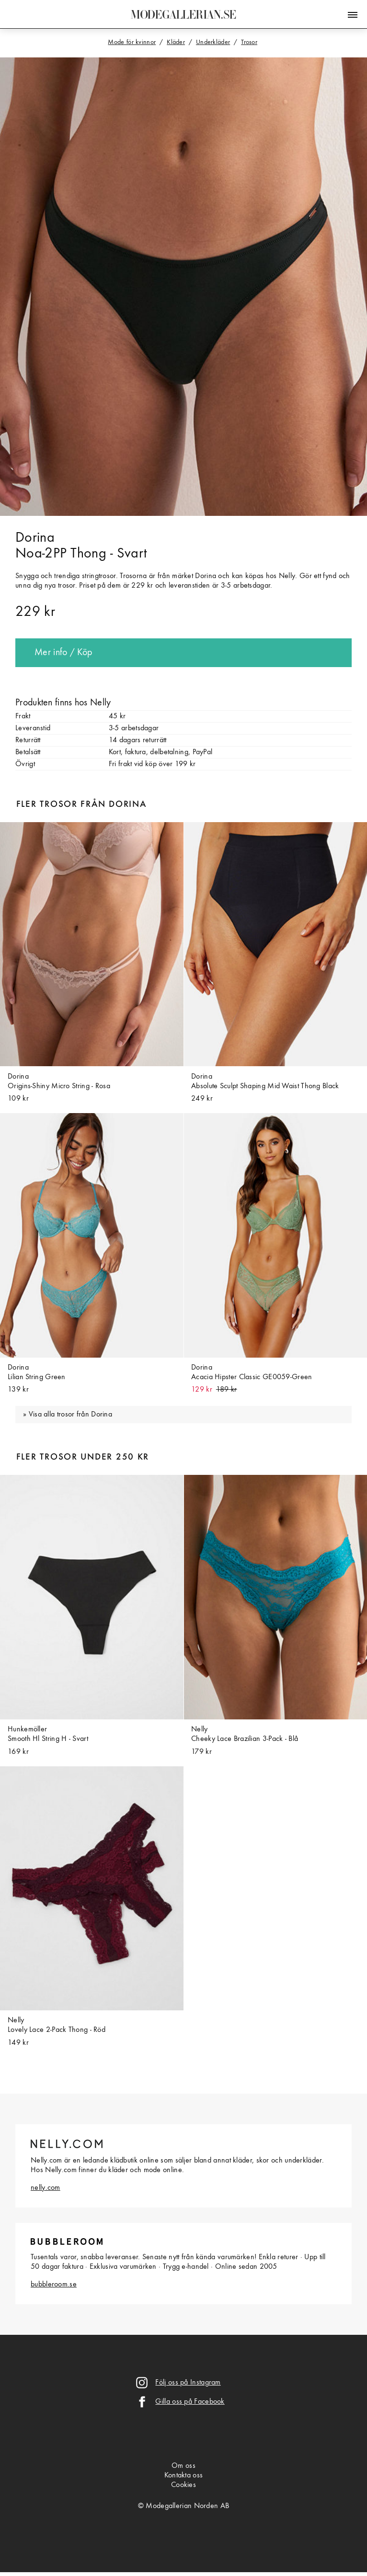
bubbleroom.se (54, 2284)
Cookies (183, 2485)
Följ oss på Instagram (187, 2382)
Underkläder (213, 42)
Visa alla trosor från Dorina (70, 1414)
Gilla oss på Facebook (189, 2402)
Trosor (249, 42)
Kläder (176, 42)
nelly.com (45, 2188)
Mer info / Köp (63, 653)
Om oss (183, 2466)
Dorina (35, 538)
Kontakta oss (183, 2475)
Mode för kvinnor (132, 42)
